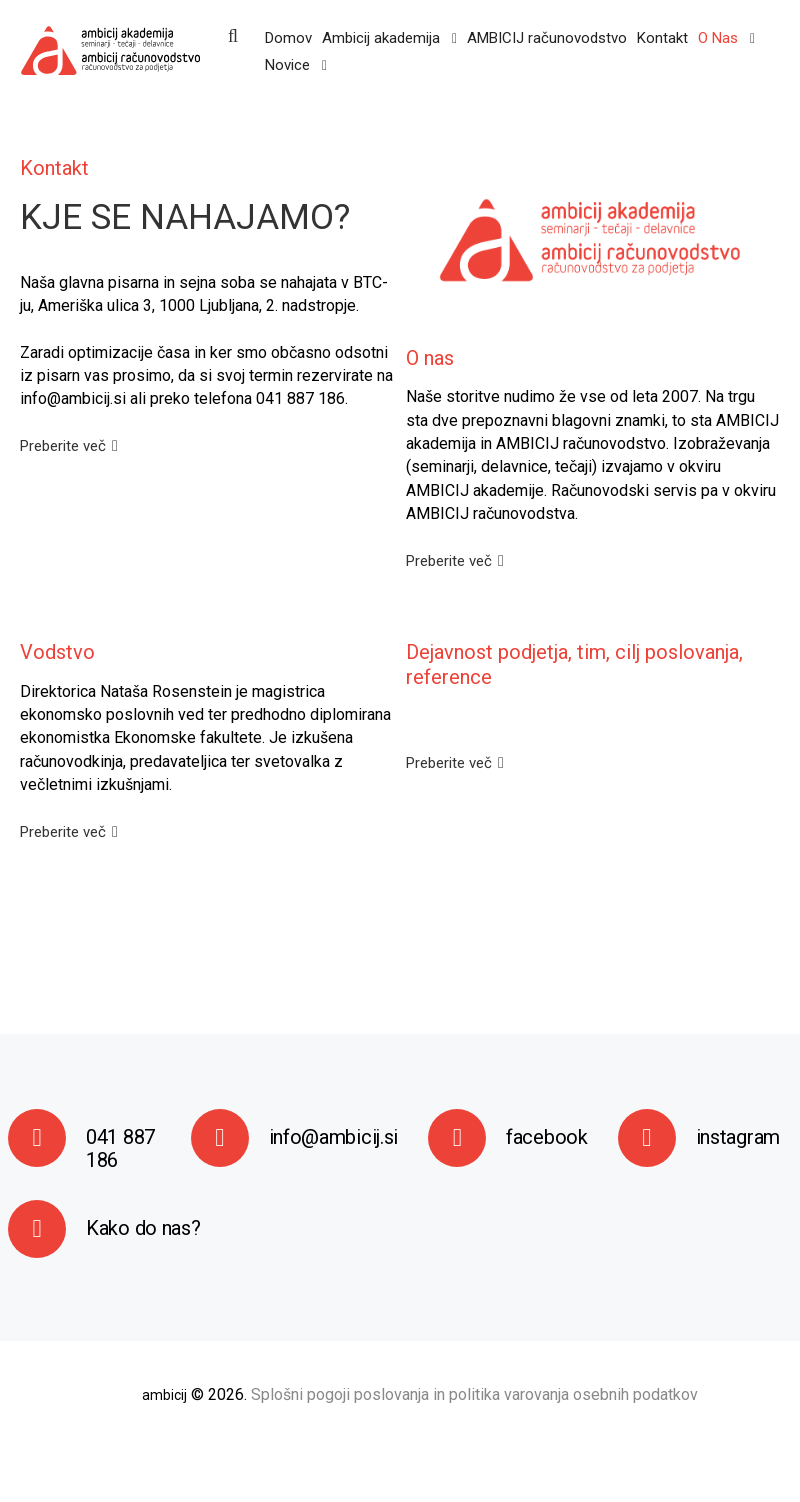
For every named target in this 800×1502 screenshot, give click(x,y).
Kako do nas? (143, 1228)
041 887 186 (120, 1148)
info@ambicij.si (334, 1137)
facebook (547, 1137)
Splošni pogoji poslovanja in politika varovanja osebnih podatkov (474, 1394)
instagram (738, 1137)
